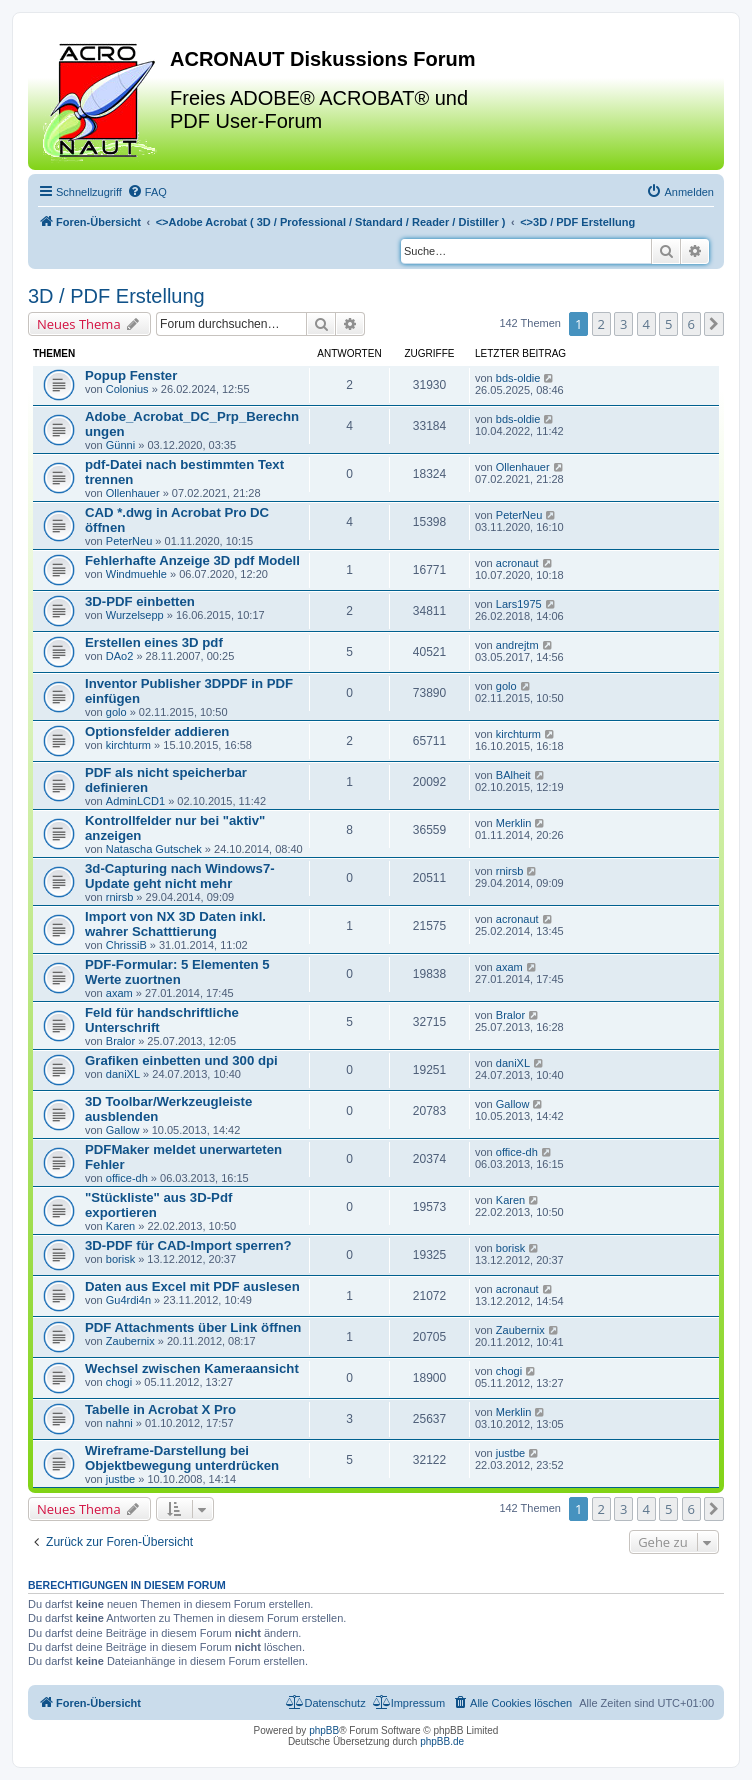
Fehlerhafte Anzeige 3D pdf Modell (192, 560)
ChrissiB (126, 945)
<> (331, 222)
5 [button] (668, 324)
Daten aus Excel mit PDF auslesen (192, 1286)
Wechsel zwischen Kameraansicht (192, 1368)
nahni (119, 1423)
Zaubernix (130, 1341)
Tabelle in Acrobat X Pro (160, 1409)
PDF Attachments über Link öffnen (193, 1327)
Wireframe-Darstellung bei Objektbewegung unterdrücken (182, 1458)
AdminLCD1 (135, 801)
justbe (120, 1479)
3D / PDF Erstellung (116, 296)
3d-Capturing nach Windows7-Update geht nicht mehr (180, 876)
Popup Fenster (131, 375)
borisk (120, 1259)
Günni (120, 445)
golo (116, 712)
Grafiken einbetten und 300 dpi (181, 1060)
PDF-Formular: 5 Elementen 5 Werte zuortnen (177, 972)
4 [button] (646, 324)
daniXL (123, 1074)
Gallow (123, 1130)
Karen (120, 1226)
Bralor (120, 1041)
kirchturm (128, 745)
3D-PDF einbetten (140, 601)
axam (119, 993)
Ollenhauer (133, 493)
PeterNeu (129, 541)
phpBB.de (442, 1741)
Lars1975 (519, 604)
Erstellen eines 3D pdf (154, 642)
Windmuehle (136, 574)
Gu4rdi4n (128, 1300)
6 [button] (691, 324)
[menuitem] (147, 192)
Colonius (127, 389)
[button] (714, 324)
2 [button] (601, 324)
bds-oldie (518, 378)
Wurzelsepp (135, 615)
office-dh (127, 1178)
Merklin (513, 823)
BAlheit (513, 775)
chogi (119, 1382)
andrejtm (517, 645)
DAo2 (120, 656)
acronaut (517, 563)
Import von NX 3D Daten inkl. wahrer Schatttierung (175, 924)
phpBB (324, 1730)
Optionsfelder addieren (157, 731)
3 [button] (623, 324)
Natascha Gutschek (154, 849)
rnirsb (120, 897)
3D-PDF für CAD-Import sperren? (188, 1245)
